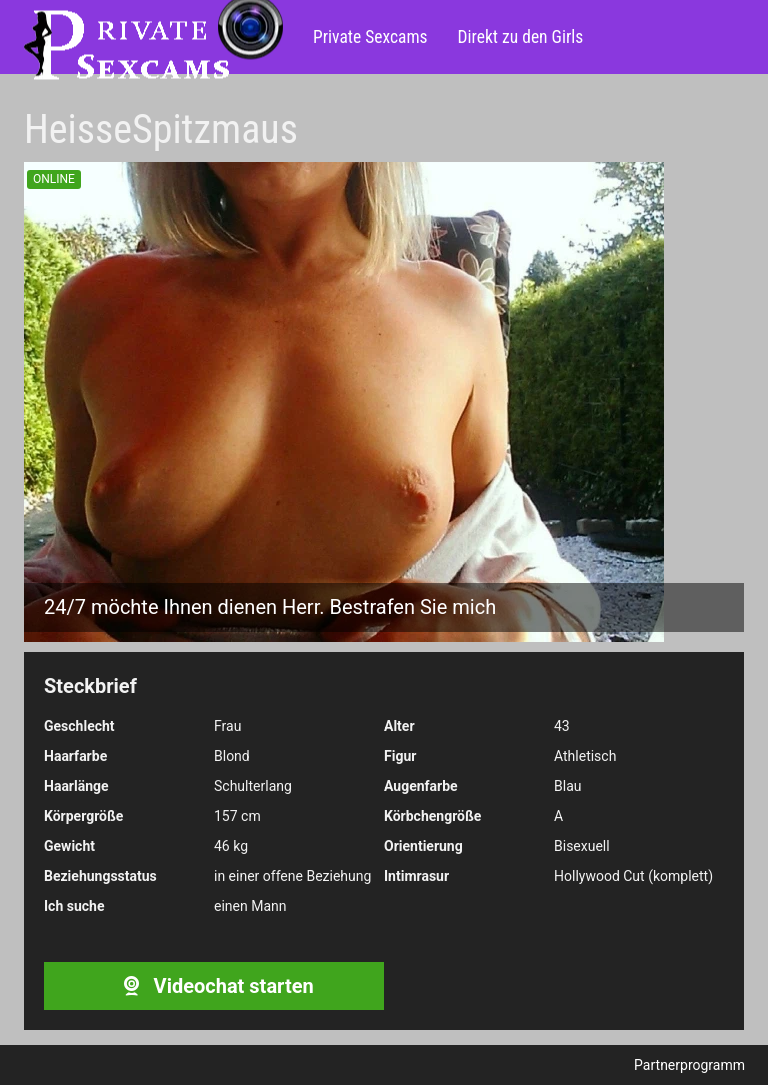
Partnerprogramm (689, 1065)
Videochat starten (213, 986)
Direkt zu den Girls (521, 37)
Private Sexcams (370, 37)
